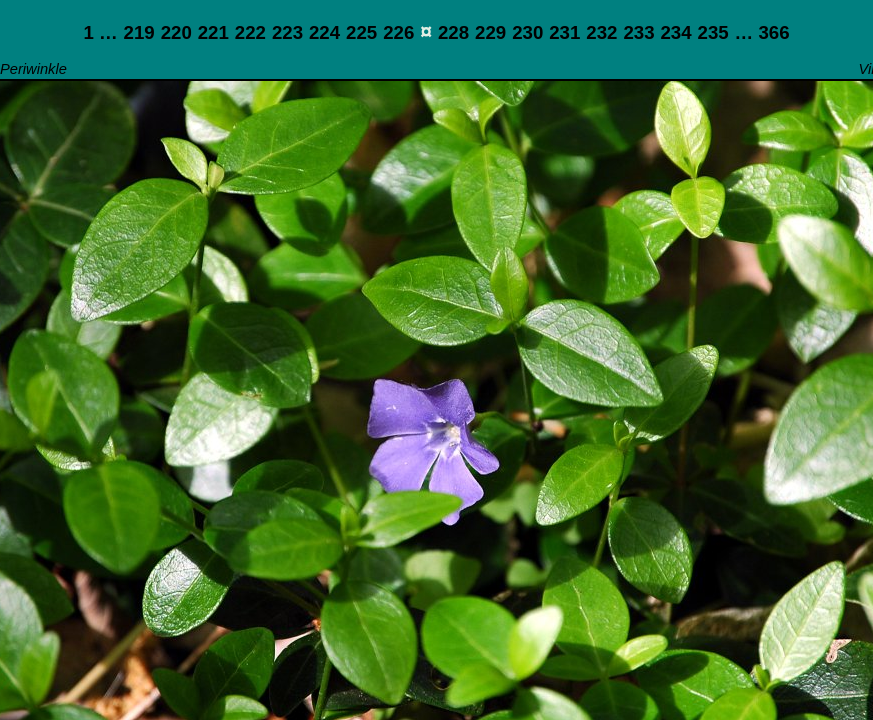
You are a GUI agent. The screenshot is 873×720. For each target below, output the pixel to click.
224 (324, 32)
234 (675, 32)
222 (250, 32)
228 (453, 32)
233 (638, 32)
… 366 (762, 32)
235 (713, 32)
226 (398, 32)
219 (139, 32)
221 (213, 32)
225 (361, 32)
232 (601, 32)
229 (490, 32)
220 (176, 32)
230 (527, 32)
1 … (100, 32)
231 (564, 32)
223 (287, 32)
